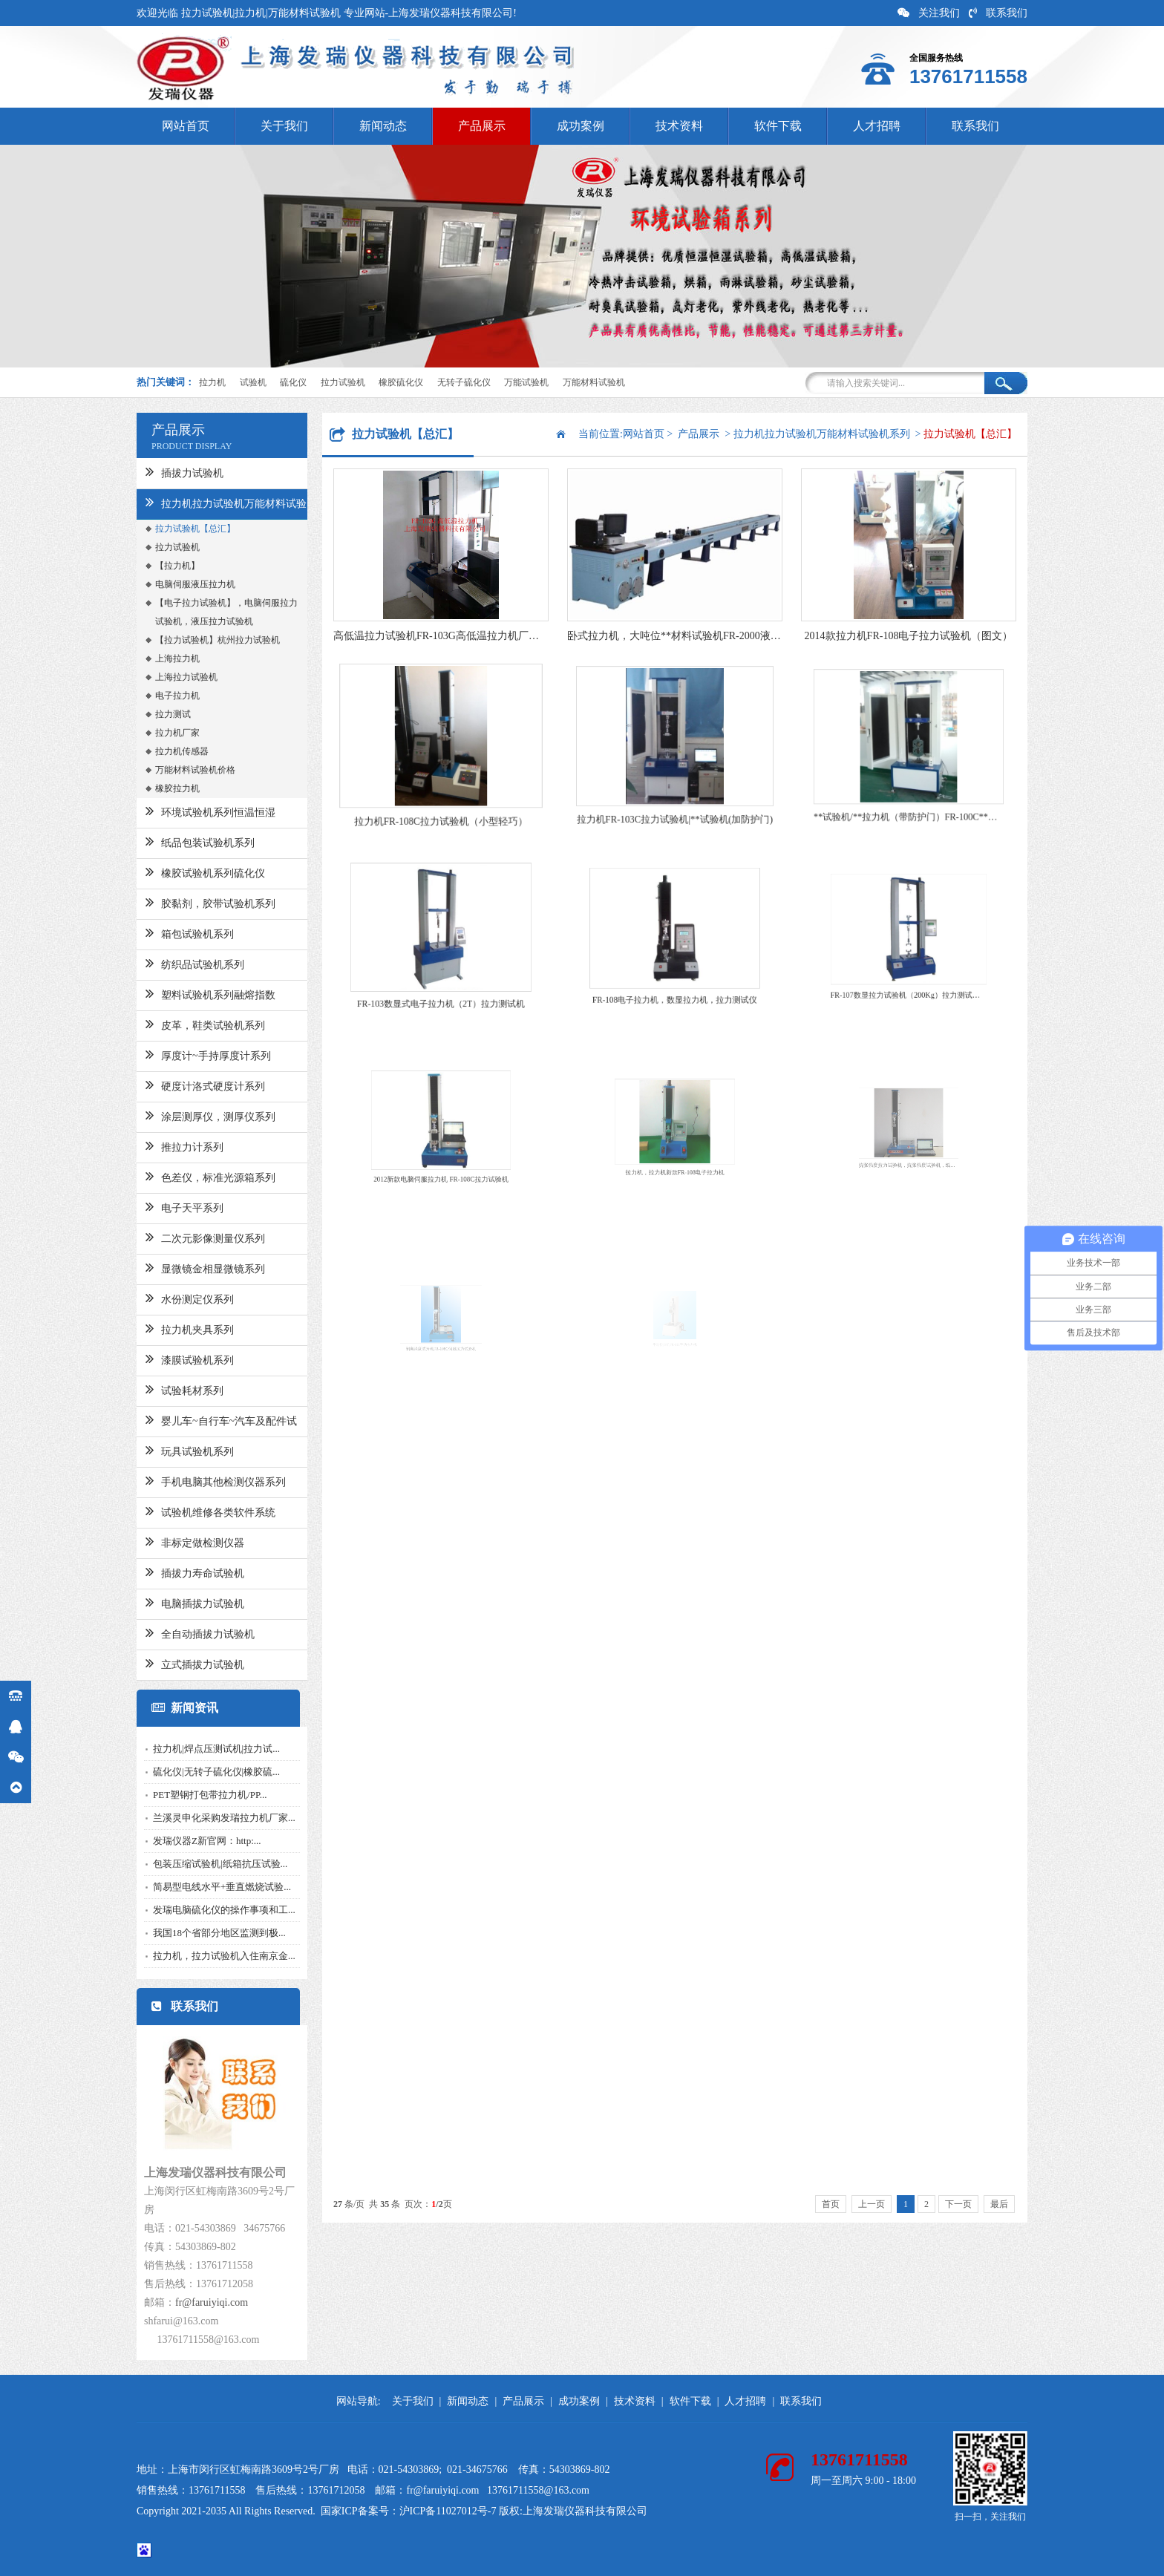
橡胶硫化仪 (401, 382)
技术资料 (679, 126)
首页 (831, 2204)
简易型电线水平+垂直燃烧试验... (200, 1886)
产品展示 (482, 126)
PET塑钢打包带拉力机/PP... (188, 1794)
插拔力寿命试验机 (173, 1571)
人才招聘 (876, 126)
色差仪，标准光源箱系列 (189, 1175)
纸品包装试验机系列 (178, 841)
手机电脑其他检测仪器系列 (194, 1480)
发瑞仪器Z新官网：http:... (185, 1840)
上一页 (871, 2204)
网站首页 (185, 126)
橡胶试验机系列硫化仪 (183, 871)
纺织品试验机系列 (173, 962)
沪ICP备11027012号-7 (448, 2511)
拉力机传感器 (160, 751)
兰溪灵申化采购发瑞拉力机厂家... (202, 1817)
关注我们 (928, 13)
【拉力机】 (156, 565)
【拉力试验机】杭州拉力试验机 (196, 640)
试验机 (253, 382)
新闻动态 (383, 126)
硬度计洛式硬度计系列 (183, 1084)
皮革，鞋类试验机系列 (183, 1023)
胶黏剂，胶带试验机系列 (189, 902)
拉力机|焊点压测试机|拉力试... (194, 1748)
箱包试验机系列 (168, 932)
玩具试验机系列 (168, 1449)
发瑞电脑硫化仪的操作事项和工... (202, 1909)
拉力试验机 (343, 382)
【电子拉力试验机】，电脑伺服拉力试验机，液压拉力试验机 (205, 612)
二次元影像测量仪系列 (183, 1236)
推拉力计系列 (163, 1145)
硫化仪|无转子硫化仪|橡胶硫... (194, 1771)
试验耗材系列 (163, 1389)
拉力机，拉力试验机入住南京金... (202, 1955)
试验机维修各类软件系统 (189, 1510)
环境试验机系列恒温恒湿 (189, 810)
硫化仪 (293, 382)
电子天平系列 (163, 1206)
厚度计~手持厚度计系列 (186, 1054)
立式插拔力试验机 (173, 1662)
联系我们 (998, 13)
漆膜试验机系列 (168, 1358)
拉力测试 (151, 714)
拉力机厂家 (156, 733)
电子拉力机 (156, 695)
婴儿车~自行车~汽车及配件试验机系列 (199, 1424)
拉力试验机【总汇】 (174, 528)
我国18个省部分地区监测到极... (197, 1932)
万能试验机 (526, 382)
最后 (999, 2204)
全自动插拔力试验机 (178, 1632)
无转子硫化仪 (464, 382)
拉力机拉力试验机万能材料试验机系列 (204, 507)
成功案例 (580, 126)
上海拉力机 (156, 658)
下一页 (958, 2204)
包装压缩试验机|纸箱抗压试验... (198, 1863)
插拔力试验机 (163, 471)
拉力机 (212, 382)
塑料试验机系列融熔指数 (189, 993)
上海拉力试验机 (165, 677)
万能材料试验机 (594, 382)
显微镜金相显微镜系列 (183, 1267)
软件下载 (778, 126)
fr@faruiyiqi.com (190, 2302)
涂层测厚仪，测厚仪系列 (189, 1115)
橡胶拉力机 (156, 788)
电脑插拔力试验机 (173, 1602)
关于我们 (284, 126)
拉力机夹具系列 (168, 1328)
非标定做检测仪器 (173, 1541)
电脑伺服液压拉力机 (174, 584)
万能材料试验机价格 (174, 770)
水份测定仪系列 (168, 1297)
